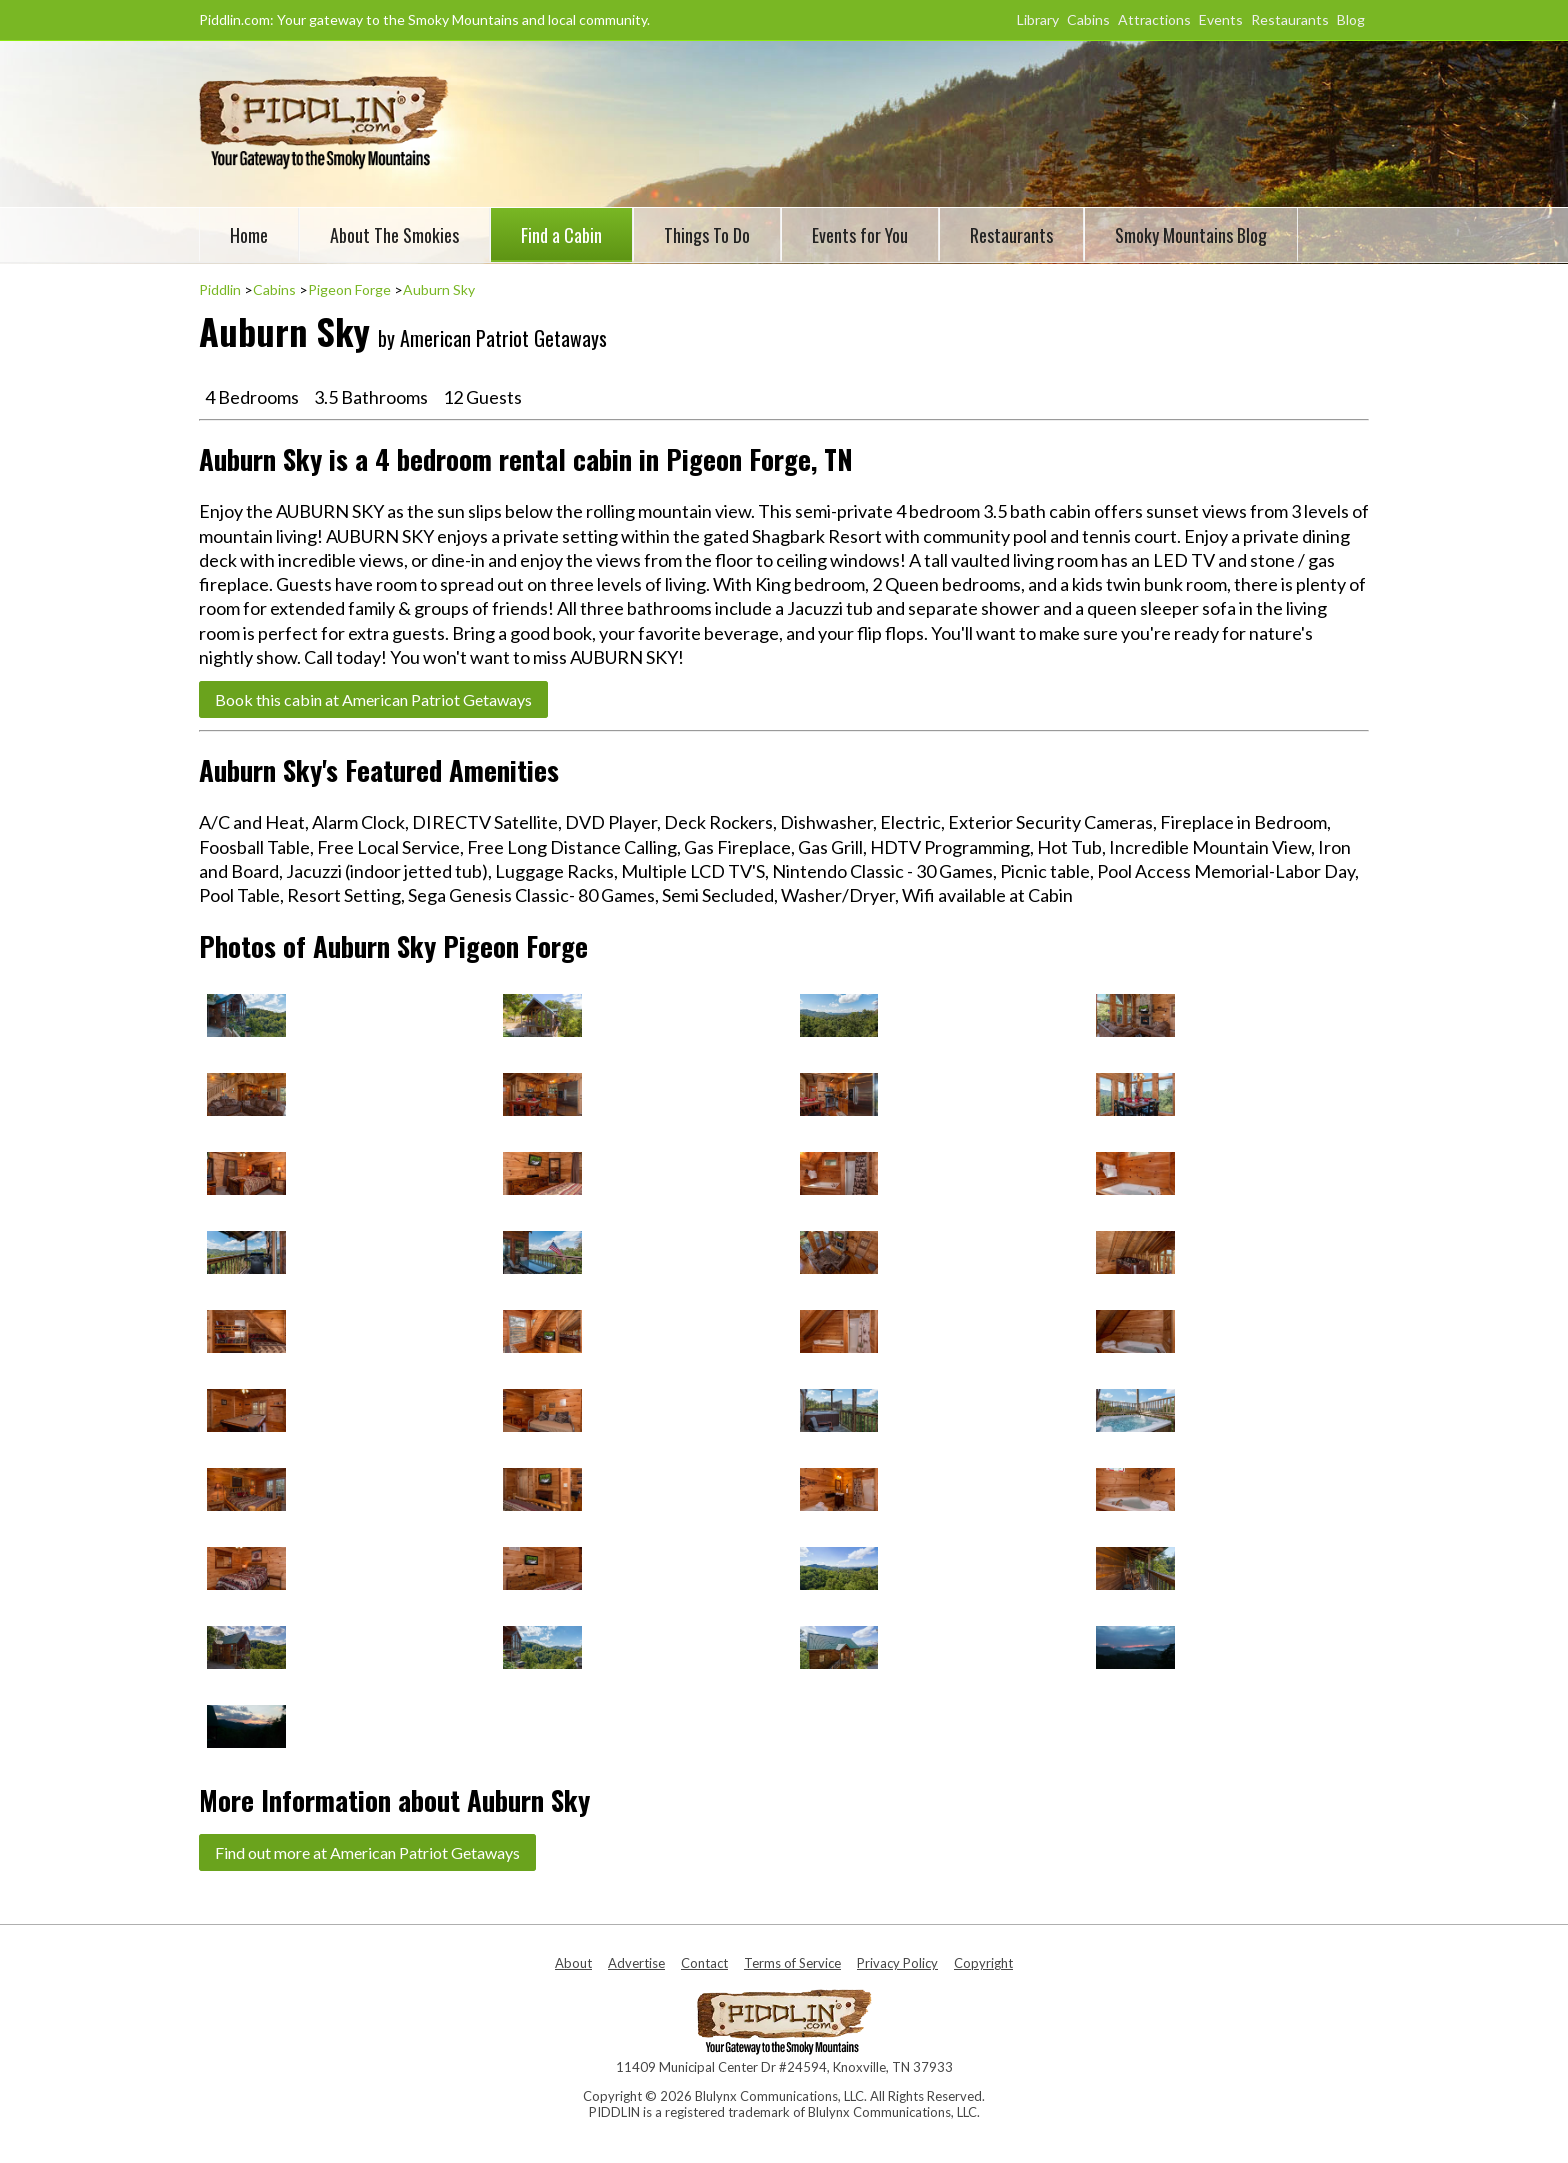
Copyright (983, 1963)
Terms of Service (792, 1963)
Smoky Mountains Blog (1191, 235)
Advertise (636, 1963)
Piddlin (220, 289)
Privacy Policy (897, 1963)
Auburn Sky (439, 289)
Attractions (1154, 19)
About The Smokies (394, 235)
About (573, 1963)
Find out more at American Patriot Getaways (367, 1852)
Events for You (860, 235)
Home (249, 235)
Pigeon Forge (349, 289)
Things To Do (707, 235)
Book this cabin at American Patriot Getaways (373, 699)
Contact (704, 1963)
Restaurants (1290, 19)
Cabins (1088, 19)
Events (1221, 19)
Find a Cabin (561, 235)
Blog (1351, 19)
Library (1038, 19)
